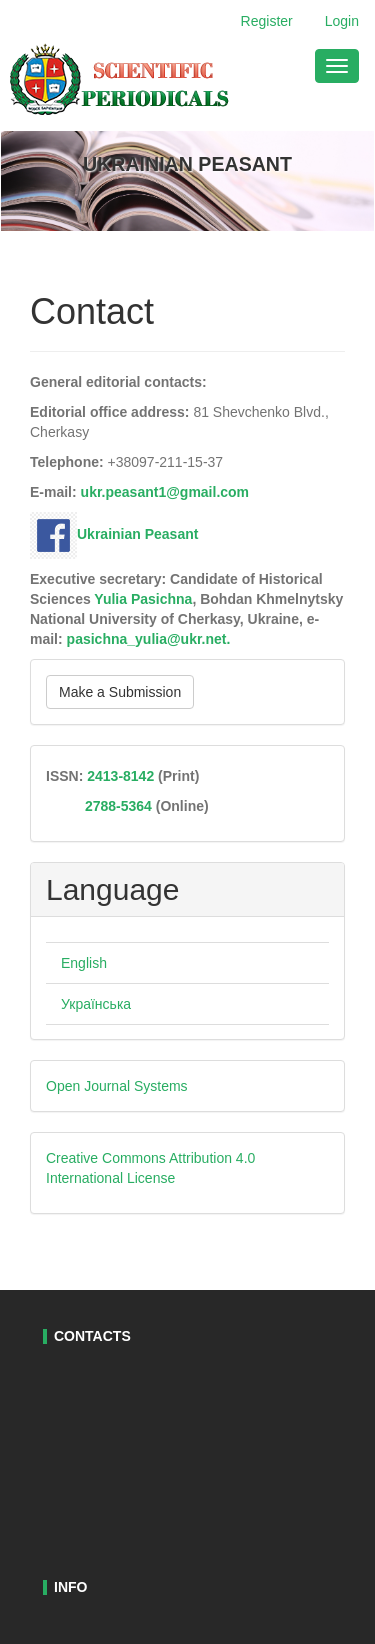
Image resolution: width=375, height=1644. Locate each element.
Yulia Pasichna (143, 599)
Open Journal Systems (117, 1086)
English (84, 963)
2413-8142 (120, 776)
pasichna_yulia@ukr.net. (149, 639)
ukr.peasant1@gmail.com (165, 492)
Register (267, 21)
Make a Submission (120, 692)
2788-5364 (116, 806)
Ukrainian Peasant (114, 534)
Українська (96, 1004)
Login (342, 21)
